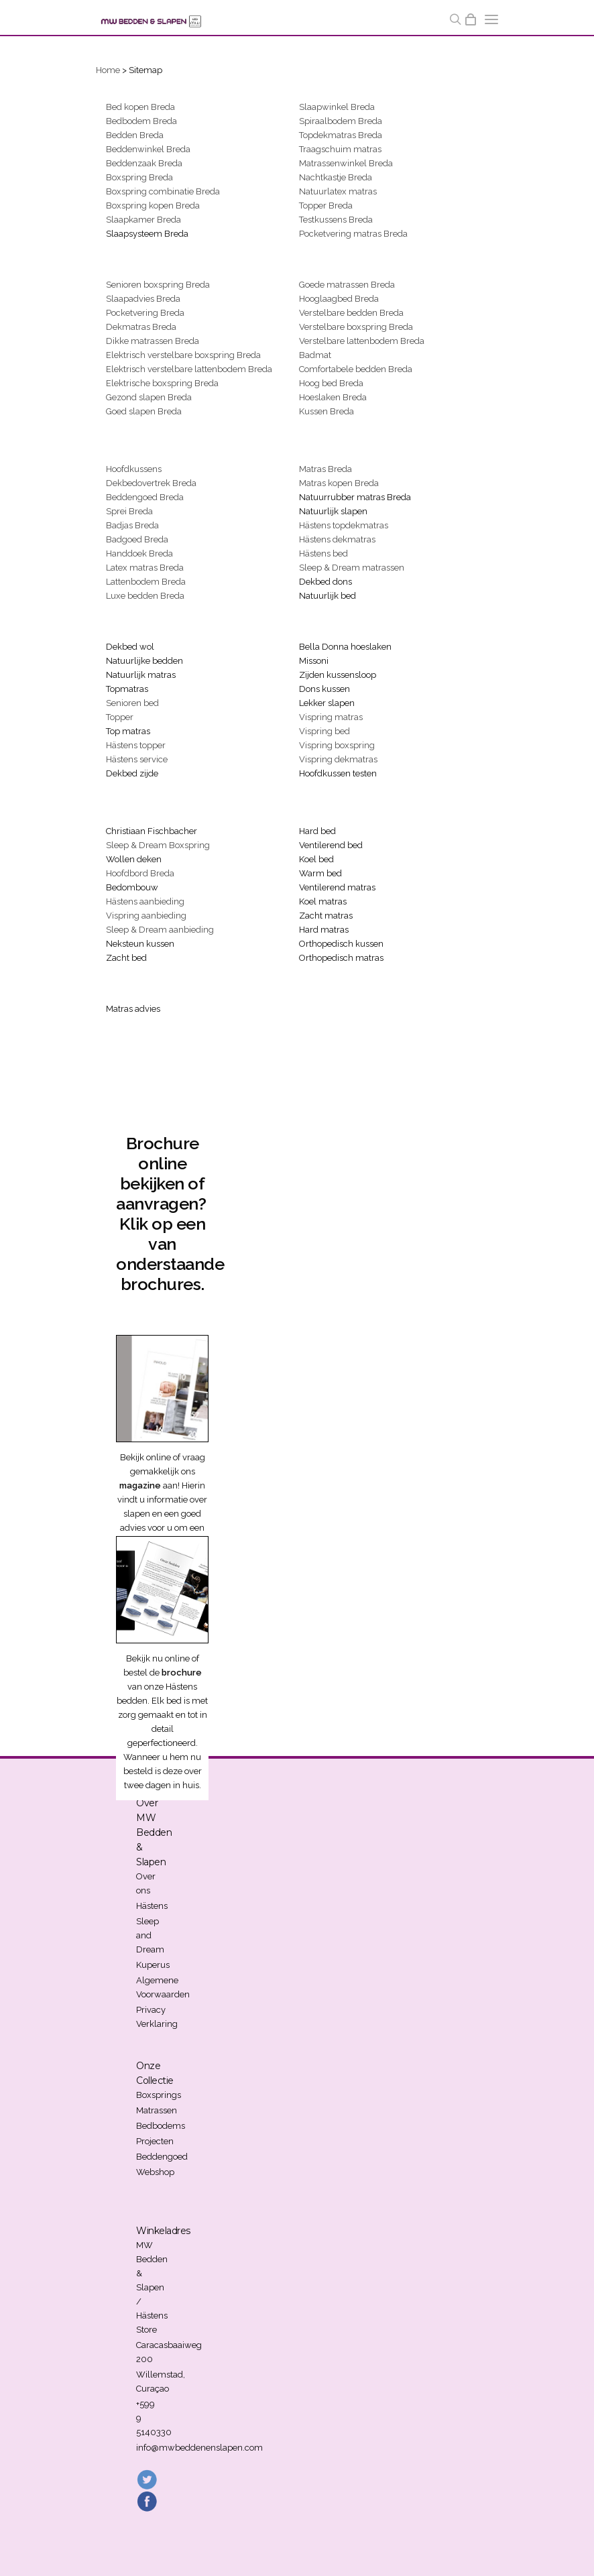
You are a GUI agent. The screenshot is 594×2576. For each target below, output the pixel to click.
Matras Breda (325, 469)
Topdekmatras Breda (340, 135)
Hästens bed (323, 553)
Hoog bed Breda (331, 383)
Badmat (315, 355)
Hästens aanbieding (145, 901)
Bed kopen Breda (140, 107)
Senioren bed (132, 703)
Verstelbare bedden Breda (351, 313)
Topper (119, 717)
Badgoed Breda (137, 539)
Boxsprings (158, 2095)
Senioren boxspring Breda (158, 285)
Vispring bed (324, 731)
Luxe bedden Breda (145, 596)
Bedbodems (160, 2126)
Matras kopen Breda (339, 483)
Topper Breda (326, 205)
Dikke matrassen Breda (152, 341)
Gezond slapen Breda (149, 397)
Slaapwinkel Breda (337, 107)
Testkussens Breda (336, 220)
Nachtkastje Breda (335, 177)
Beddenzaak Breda (144, 163)
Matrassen (156, 2110)
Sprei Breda (129, 511)
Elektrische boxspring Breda (162, 383)
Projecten (155, 2141)
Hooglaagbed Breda (339, 299)
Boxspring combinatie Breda (163, 191)
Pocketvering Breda (145, 313)
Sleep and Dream (150, 1935)
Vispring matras (331, 717)
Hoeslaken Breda (333, 397)
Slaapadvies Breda (143, 299)
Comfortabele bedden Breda (355, 369)
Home (108, 70)
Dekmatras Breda (141, 327)
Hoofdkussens (134, 469)
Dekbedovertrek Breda (151, 483)
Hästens (152, 1906)
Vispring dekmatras (338, 759)
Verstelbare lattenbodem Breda (361, 341)
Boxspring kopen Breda (153, 205)
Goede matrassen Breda (347, 285)
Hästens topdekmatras (343, 525)
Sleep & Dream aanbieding (160, 930)
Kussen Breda (326, 411)
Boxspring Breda (139, 177)
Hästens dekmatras (337, 539)
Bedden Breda (135, 135)
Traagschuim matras (340, 149)
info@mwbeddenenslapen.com (199, 2448)
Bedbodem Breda (141, 121)
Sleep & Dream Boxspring (158, 845)
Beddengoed (162, 2157)
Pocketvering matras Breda (353, 234)
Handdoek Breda (139, 553)
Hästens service (137, 759)
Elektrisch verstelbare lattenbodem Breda (189, 369)
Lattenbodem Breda (146, 582)
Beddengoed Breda (145, 497)
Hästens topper (136, 745)
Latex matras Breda (145, 568)
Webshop (155, 2172)
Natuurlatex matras (338, 191)
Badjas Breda (132, 525)
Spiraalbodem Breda (340, 121)
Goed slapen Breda (144, 411)
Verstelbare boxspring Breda (356, 327)
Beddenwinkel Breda (148, 149)
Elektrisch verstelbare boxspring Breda (183, 355)
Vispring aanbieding (146, 916)
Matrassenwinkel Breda (346, 163)
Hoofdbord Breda (140, 873)
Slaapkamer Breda (143, 220)
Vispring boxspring (337, 745)
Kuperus (153, 1965)
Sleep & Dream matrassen (351, 568)
